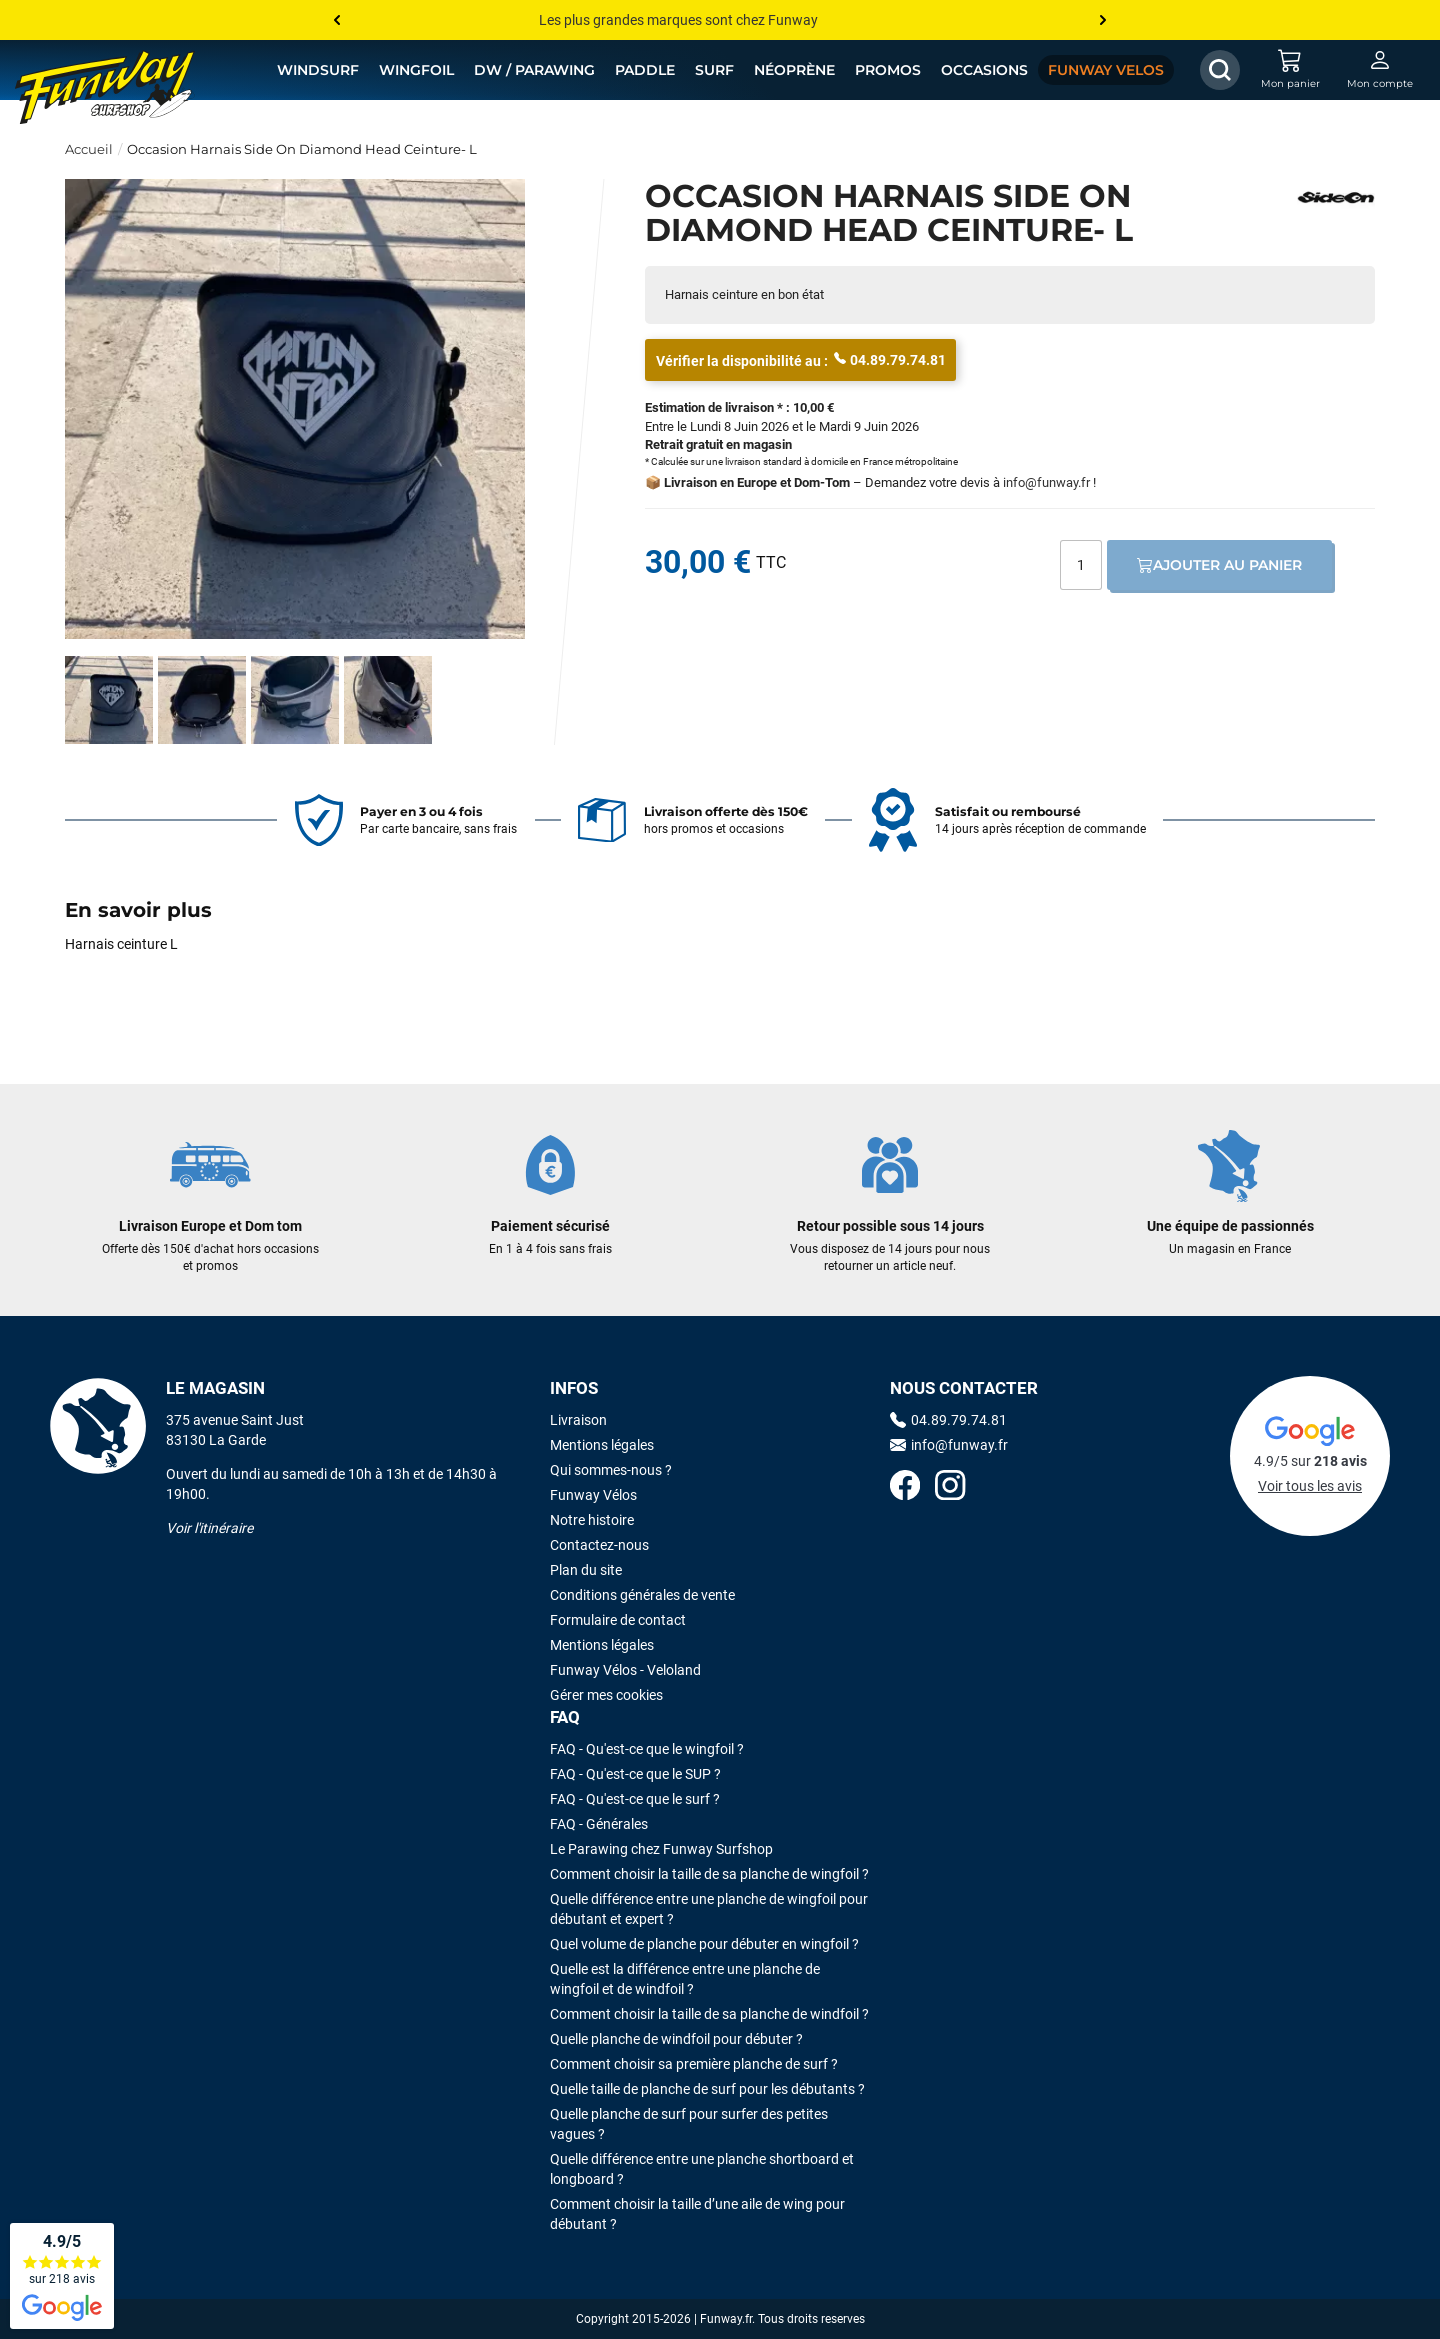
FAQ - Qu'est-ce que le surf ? (635, 1799)
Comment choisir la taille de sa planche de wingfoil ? (709, 1874)
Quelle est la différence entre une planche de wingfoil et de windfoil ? (685, 1979)
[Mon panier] (1290, 70)
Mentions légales (602, 1445)
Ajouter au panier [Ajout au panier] (1219, 565)
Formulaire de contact (618, 1620)
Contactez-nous (599, 1545)
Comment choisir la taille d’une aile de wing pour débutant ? (697, 2214)
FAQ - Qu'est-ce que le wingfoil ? (647, 1749)
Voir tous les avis (1310, 1486)
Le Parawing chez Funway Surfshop (661, 1849)
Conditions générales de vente (642, 1595)
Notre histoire (592, 1520)
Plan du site (586, 1570)
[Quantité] (1081, 565)
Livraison (578, 1420)
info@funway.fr (1046, 482)
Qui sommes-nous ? (611, 1470)
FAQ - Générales (599, 1824)
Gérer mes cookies (606, 1695)
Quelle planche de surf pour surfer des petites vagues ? (689, 2124)
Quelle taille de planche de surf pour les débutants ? (707, 2089)
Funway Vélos (593, 1495)
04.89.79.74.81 (890, 359)
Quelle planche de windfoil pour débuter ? (676, 2039)
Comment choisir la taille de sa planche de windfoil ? (709, 2014)
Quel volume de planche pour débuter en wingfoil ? (704, 1944)
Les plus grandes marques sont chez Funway (678, 20)
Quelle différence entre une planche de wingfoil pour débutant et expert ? (709, 1909)
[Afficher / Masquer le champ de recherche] (1220, 70)
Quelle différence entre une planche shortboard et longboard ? (702, 2169)
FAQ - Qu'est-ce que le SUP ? (635, 1774)
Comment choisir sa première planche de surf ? (694, 2064)
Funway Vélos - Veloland (625, 1670)
